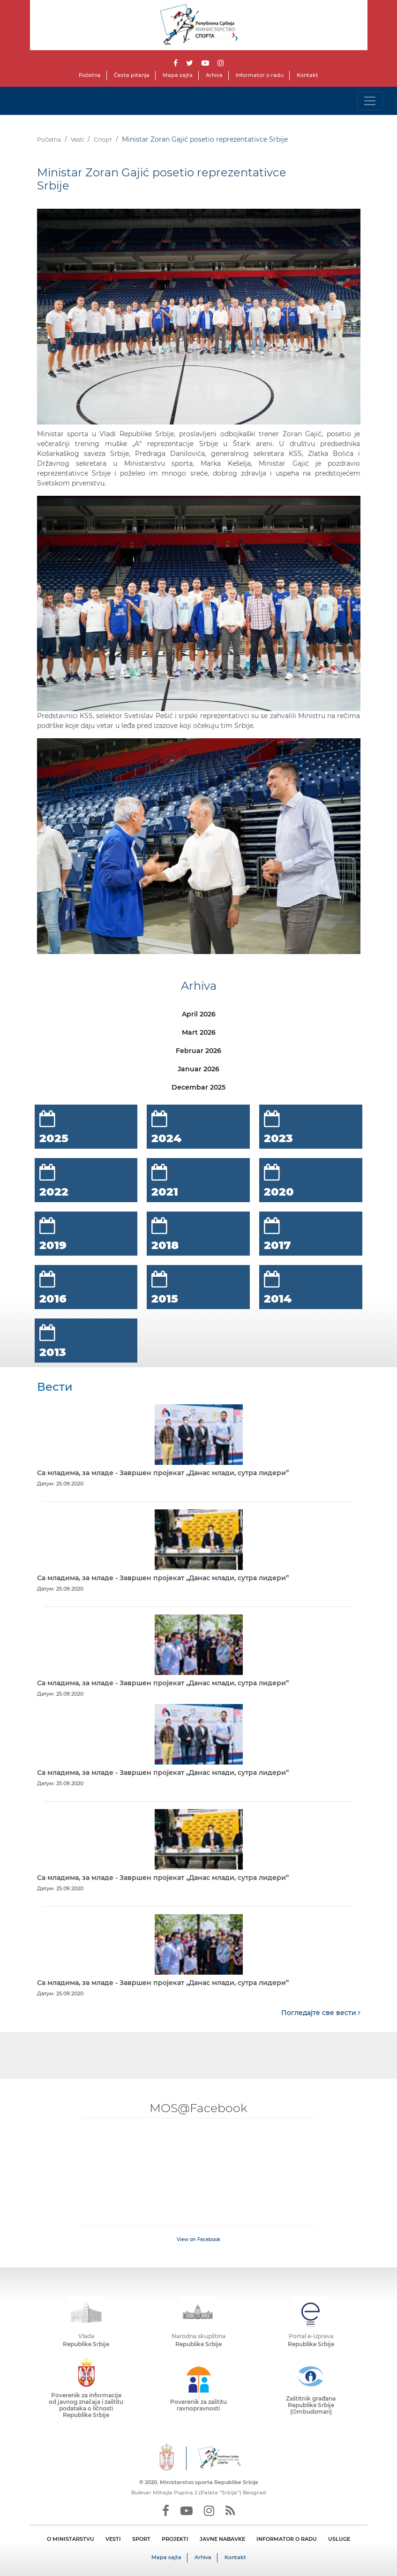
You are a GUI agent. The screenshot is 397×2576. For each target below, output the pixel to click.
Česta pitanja (132, 75)
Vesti (77, 139)
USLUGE (339, 2539)
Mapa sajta (178, 75)
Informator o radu (260, 75)
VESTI (113, 2539)
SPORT (141, 2539)
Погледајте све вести (320, 2012)
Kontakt (307, 75)
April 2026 (199, 1014)
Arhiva (214, 75)
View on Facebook (198, 2239)
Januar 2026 (198, 1069)
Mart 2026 (199, 1032)
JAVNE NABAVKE (222, 2539)
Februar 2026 (198, 1050)
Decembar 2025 (198, 1087)
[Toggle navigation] (370, 100)
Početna (90, 75)
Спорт (103, 139)
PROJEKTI (175, 2539)
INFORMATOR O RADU (286, 2539)
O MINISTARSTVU (70, 2539)
